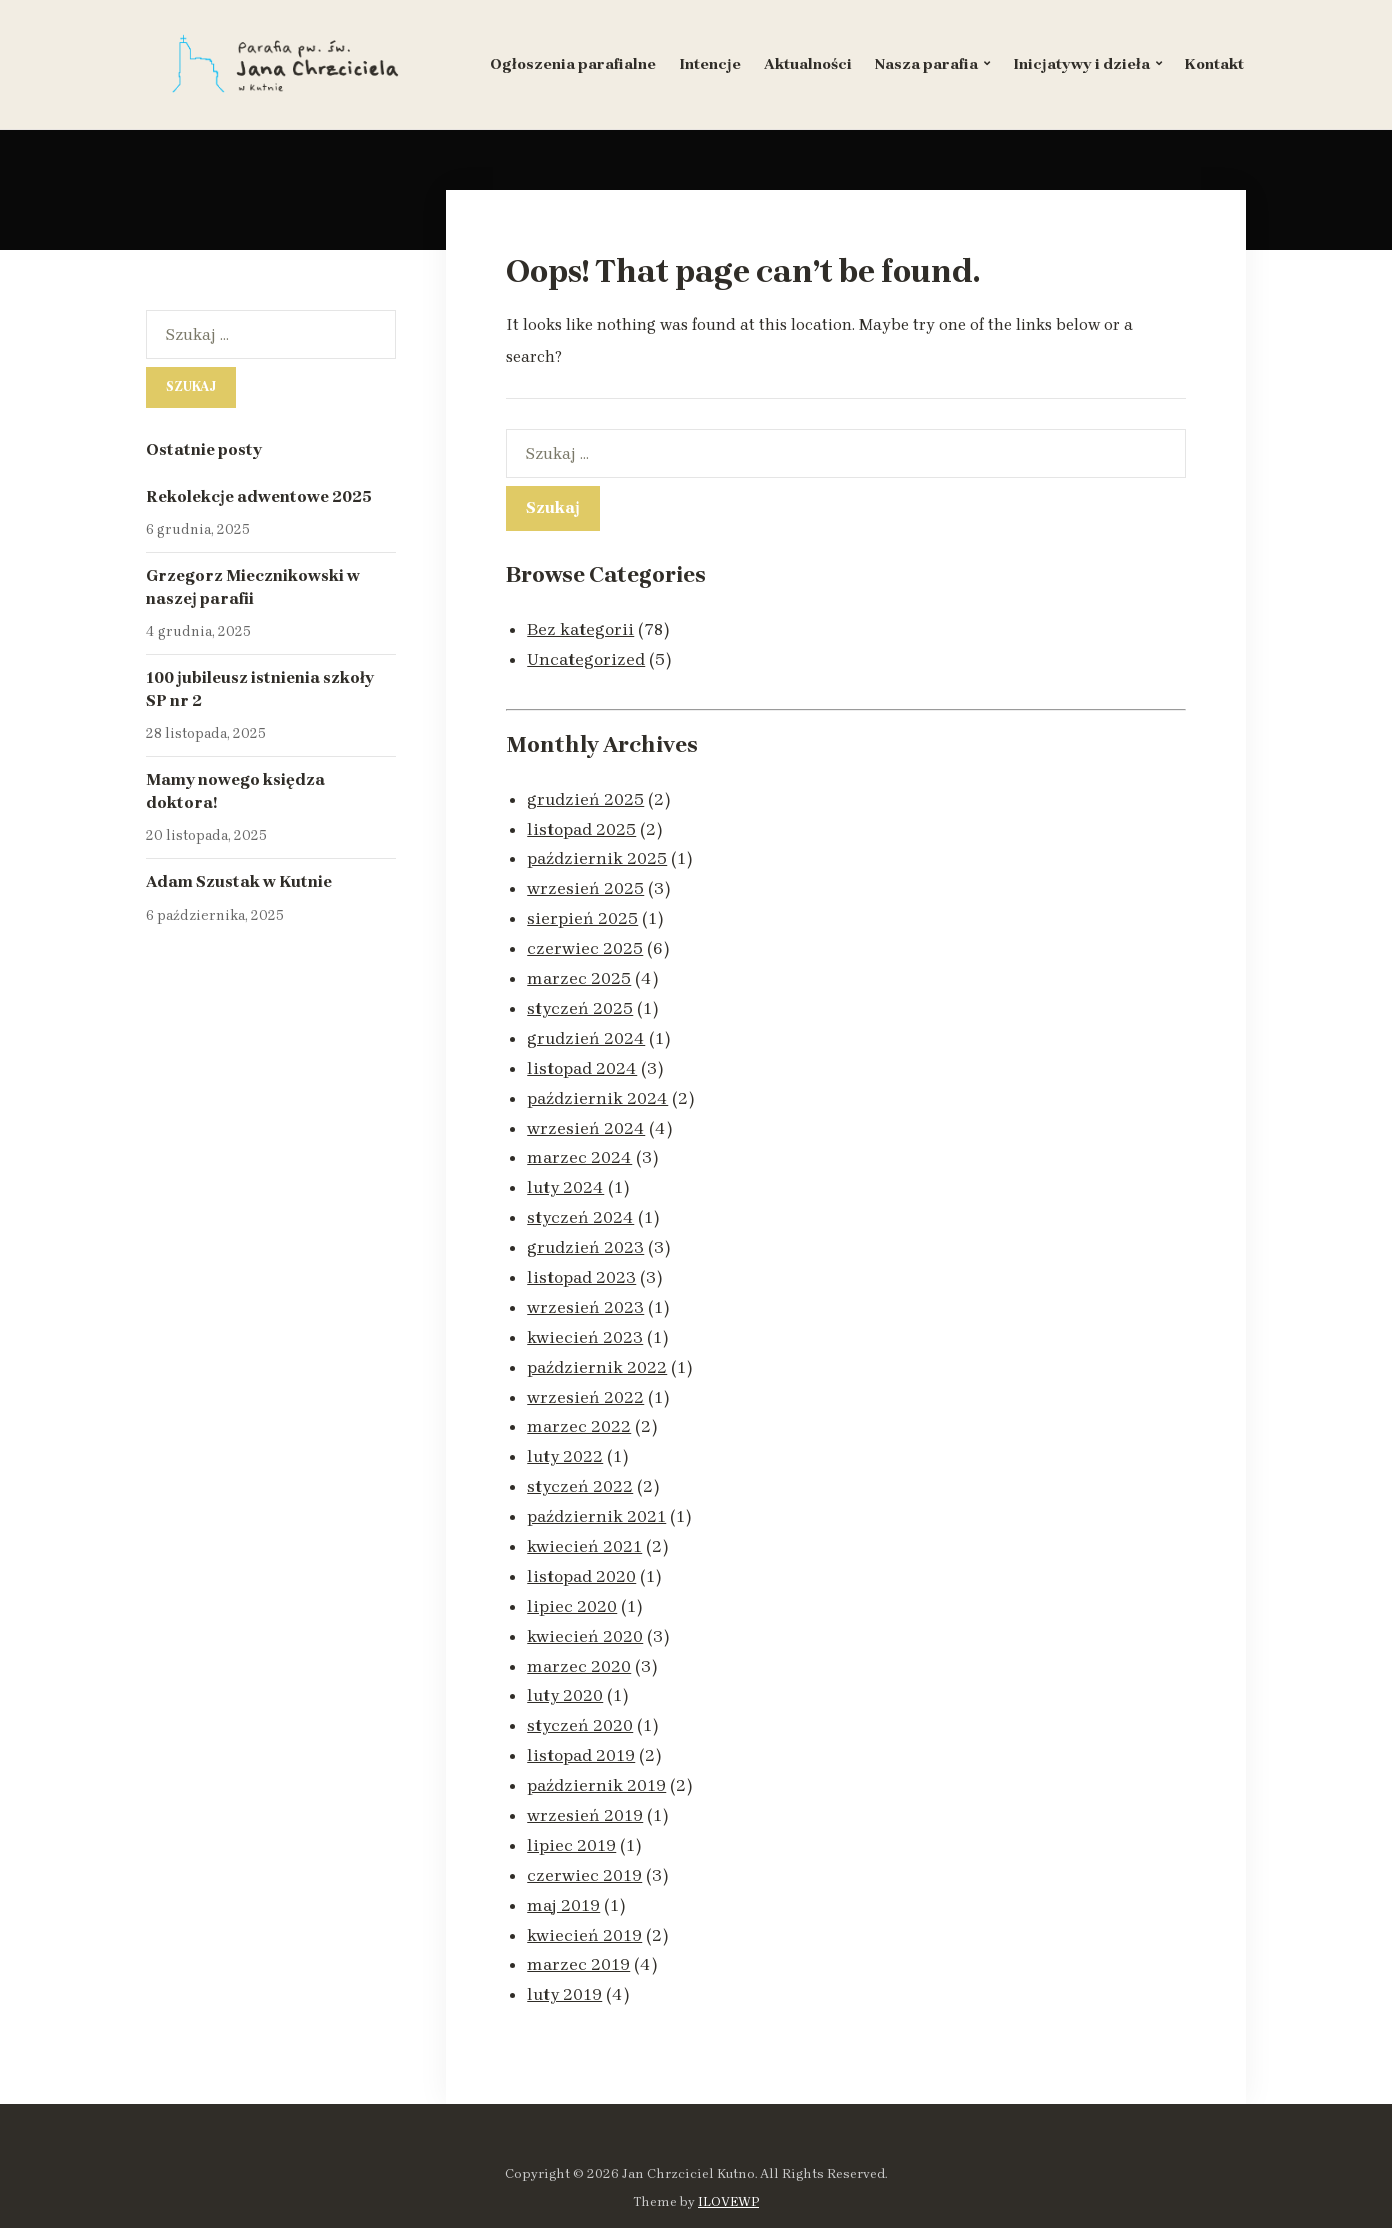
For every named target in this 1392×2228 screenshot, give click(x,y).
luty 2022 (566, 1432)
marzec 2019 (578, 1923)
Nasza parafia (926, 64)
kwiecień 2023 (585, 1317)
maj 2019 (563, 1866)
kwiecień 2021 (584, 1519)
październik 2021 (596, 1490)
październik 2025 (597, 854)
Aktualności (808, 64)
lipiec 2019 (571, 1808)
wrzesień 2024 (586, 1115)
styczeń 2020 (580, 1692)
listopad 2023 (582, 1259)
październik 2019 (596, 1750)
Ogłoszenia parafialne (573, 64)
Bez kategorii (581, 629)
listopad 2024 (582, 1057)
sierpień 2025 (582, 912)
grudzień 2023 (586, 1230)
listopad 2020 (582, 1548)
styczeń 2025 (580, 999)
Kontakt (1214, 64)
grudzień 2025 (586, 797)
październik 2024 (597, 1086)
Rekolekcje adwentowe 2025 (259, 496)
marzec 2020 (579, 1635)
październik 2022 (597, 1346)
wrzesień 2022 (585, 1375)
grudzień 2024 (586, 1028)
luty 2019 (565, 1952)
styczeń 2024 (581, 1201)
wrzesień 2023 (585, 1288)
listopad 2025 (582, 826)
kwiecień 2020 (585, 1606)
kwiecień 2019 (584, 1895)
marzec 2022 (579, 1403)
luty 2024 (566, 1172)
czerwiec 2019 (584, 1837)
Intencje (710, 64)
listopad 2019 (581, 1721)
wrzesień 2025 (585, 883)
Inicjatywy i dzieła (1081, 64)
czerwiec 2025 (585, 941)
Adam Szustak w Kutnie (239, 881)
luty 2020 (566, 1663)
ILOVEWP (728, 2158)
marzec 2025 (579, 970)
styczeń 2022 (580, 1461)
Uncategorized (587, 658)
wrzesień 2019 (585, 1779)
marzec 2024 (579, 1143)
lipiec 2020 (572, 1577)
